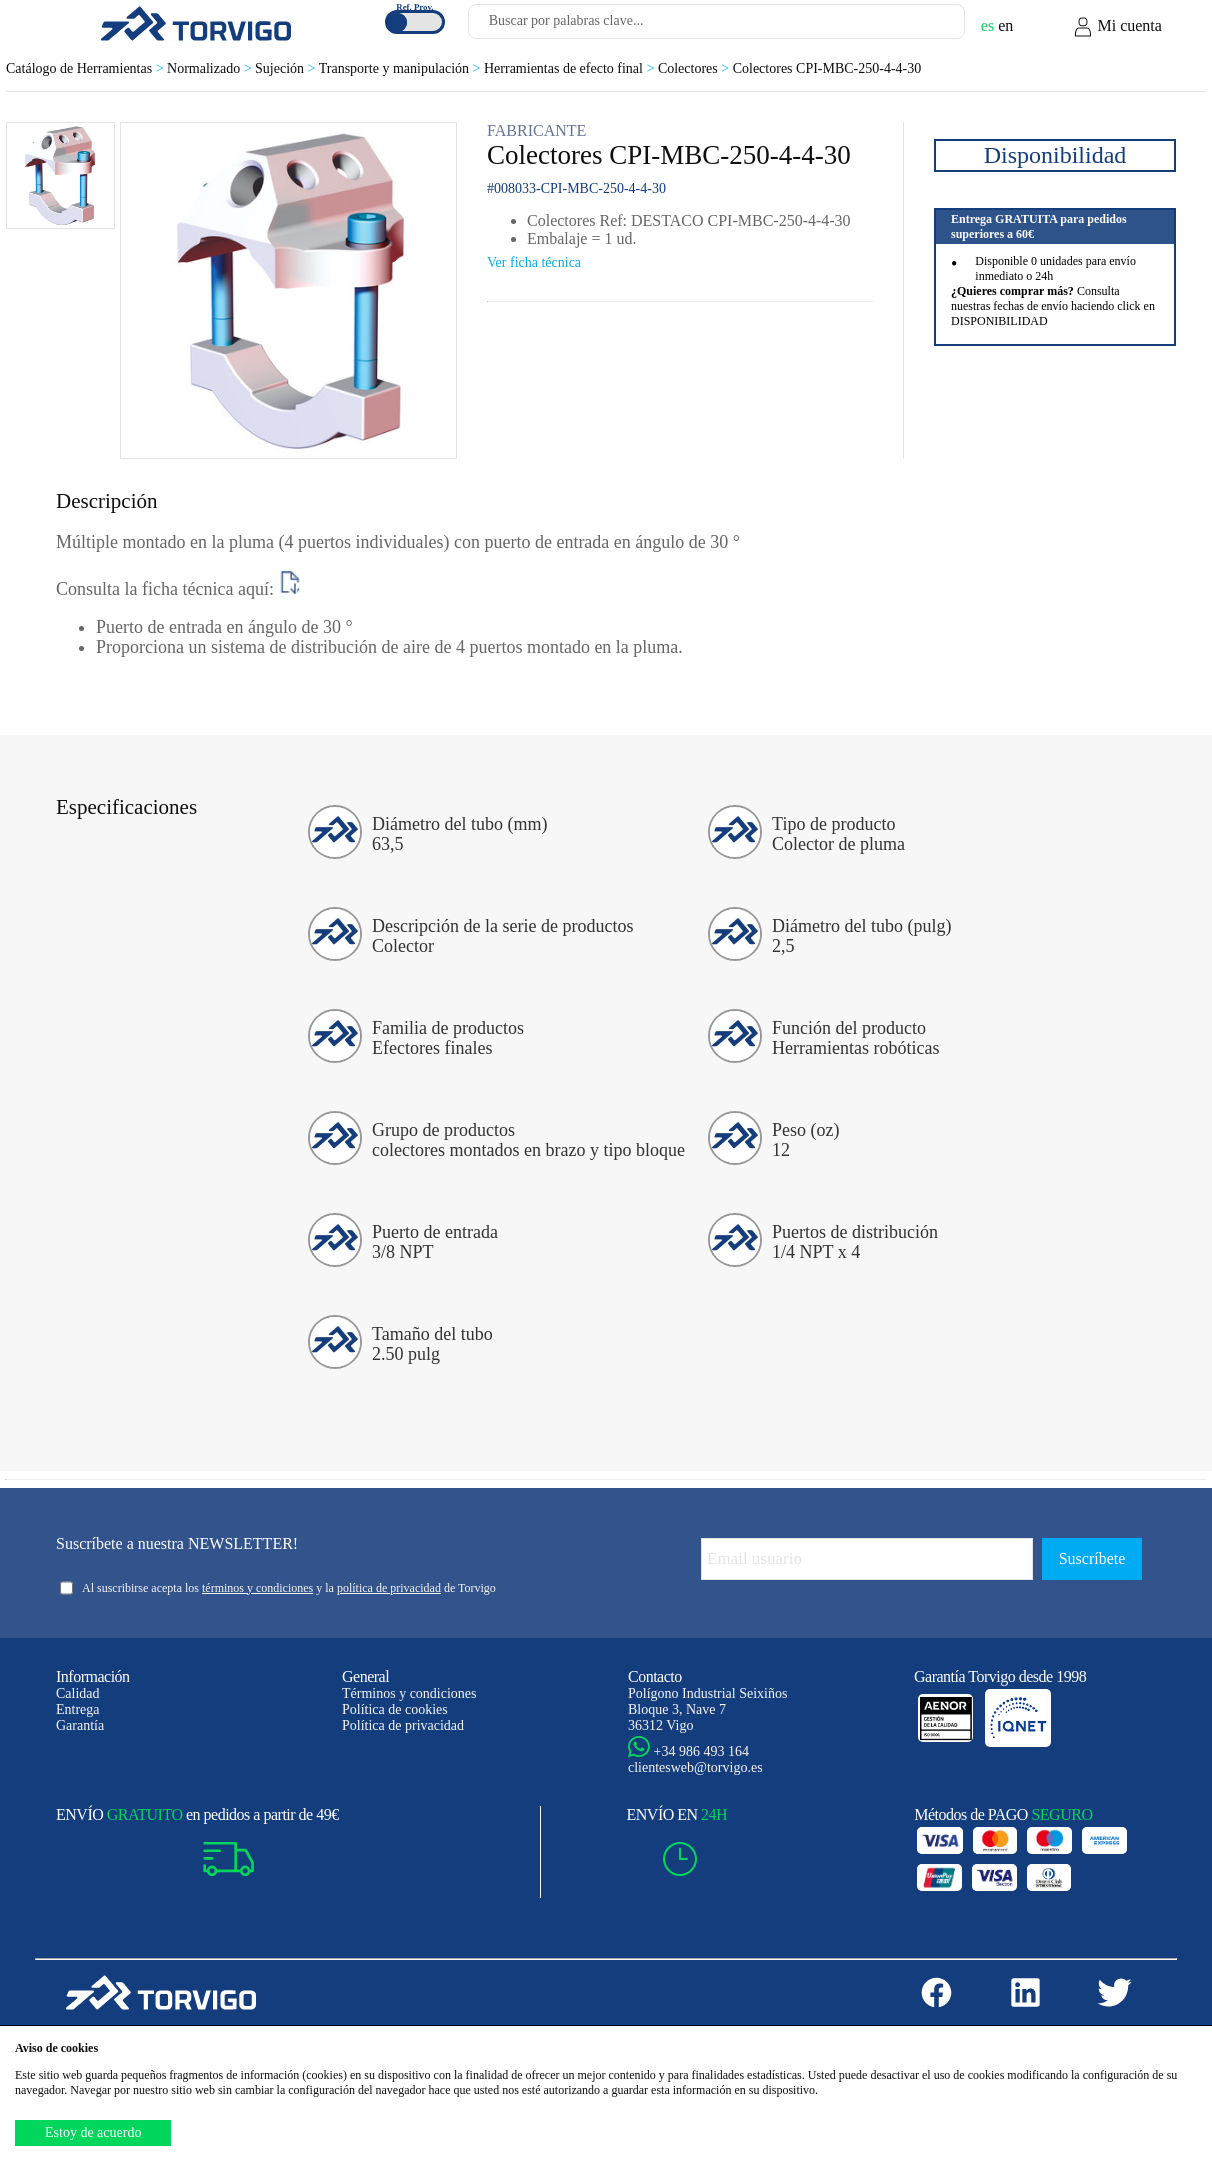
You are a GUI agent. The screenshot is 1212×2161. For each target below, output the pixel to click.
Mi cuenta (1117, 27)
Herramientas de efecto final (571, 68)
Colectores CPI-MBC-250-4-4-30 (827, 68)
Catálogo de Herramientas (86, 68)
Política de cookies (395, 1709)
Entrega (78, 1709)
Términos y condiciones (409, 1693)
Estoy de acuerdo (93, 2132)
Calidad (78, 1693)
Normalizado (211, 68)
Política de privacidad (403, 1725)
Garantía (80, 1725)
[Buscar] (926, 27)
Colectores (695, 68)
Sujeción (287, 68)
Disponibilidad (1055, 155)
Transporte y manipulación (401, 68)
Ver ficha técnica (534, 262)
